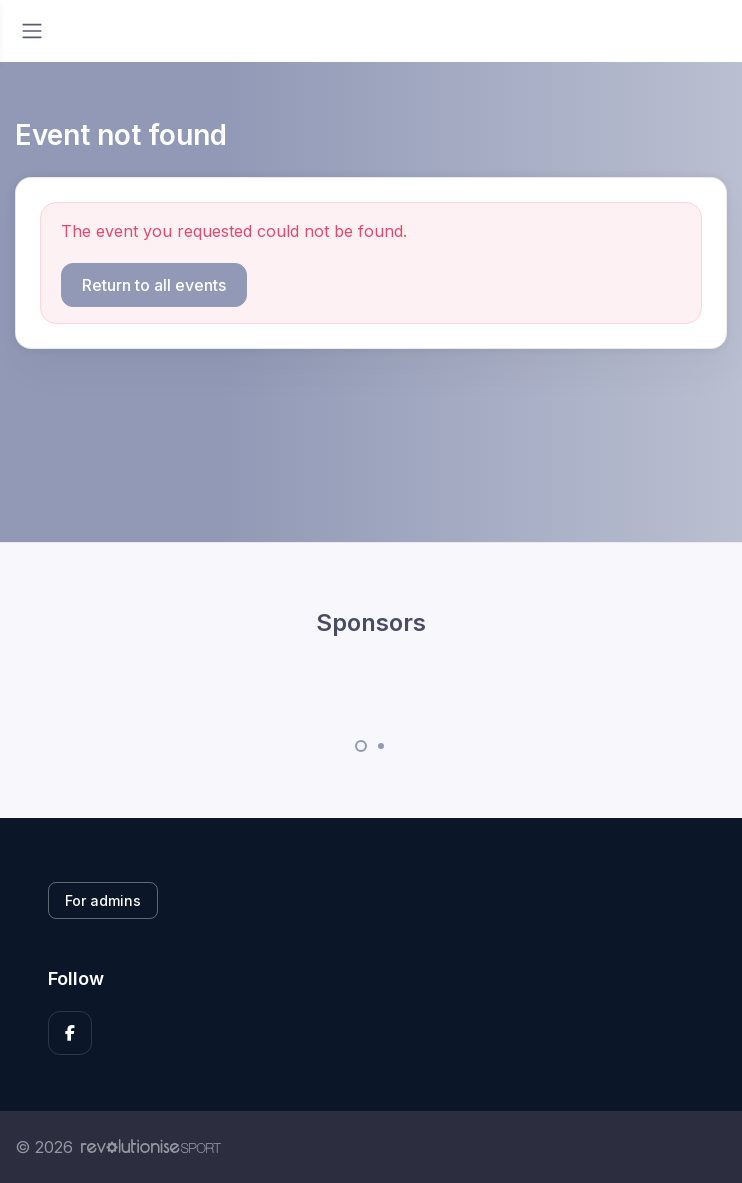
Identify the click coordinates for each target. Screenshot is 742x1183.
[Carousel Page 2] (381, 746)
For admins (103, 900)
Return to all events (154, 285)
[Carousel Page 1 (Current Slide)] (361, 746)
